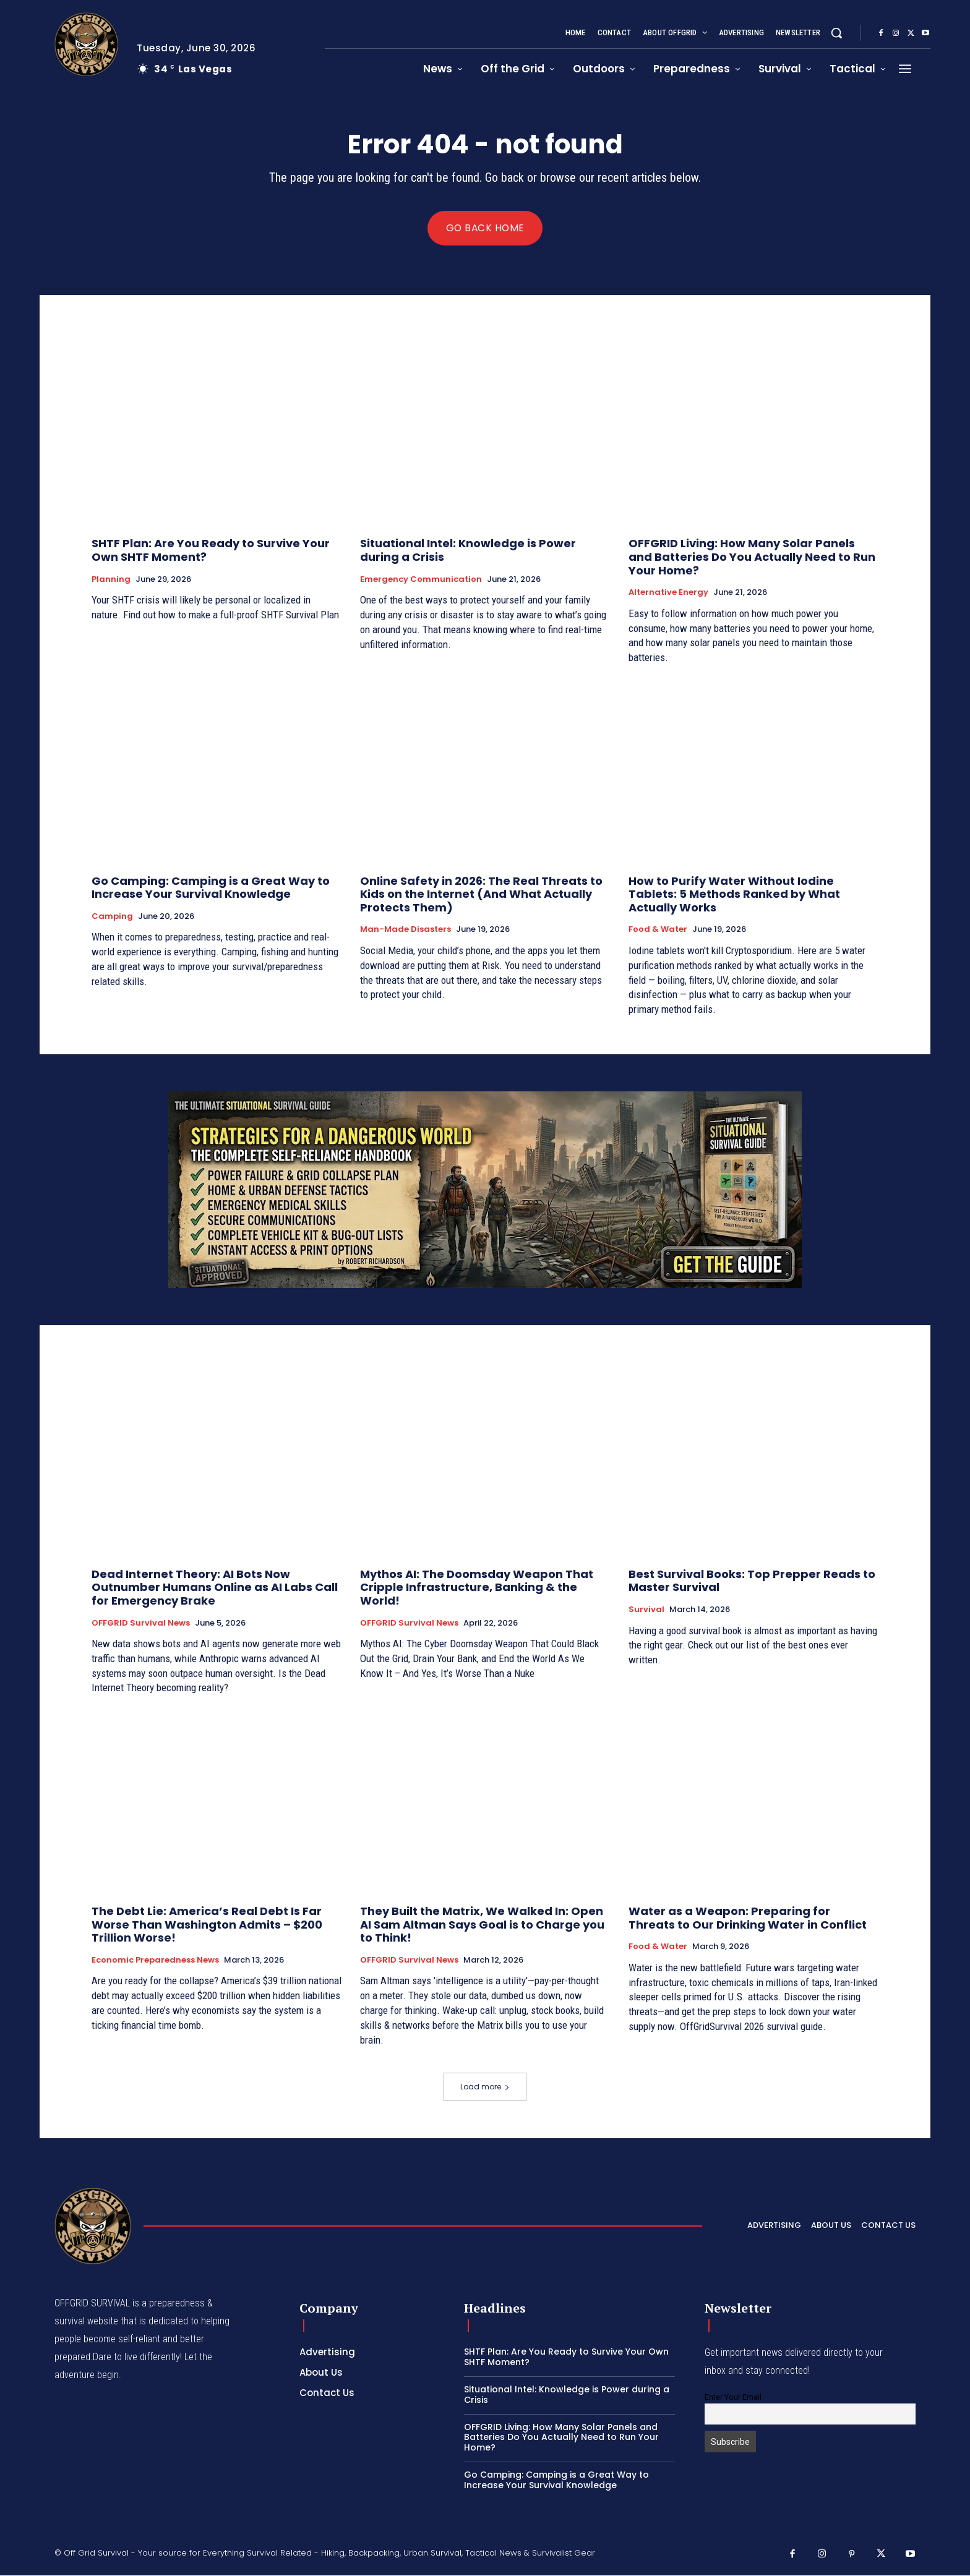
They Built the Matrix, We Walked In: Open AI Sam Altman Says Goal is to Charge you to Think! (482, 1925)
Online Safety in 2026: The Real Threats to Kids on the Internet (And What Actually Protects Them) (481, 895)
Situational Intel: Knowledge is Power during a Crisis (468, 550)
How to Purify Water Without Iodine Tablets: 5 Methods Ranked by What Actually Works (734, 895)
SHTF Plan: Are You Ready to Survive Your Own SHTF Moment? (211, 550)
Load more (485, 2086)
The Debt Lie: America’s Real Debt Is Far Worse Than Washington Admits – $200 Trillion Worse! (207, 1925)
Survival (646, 1610)
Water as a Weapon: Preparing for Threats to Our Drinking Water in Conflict (748, 1918)
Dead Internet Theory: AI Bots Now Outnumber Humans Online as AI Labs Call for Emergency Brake (215, 1588)
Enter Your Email (733, 2397)
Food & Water (658, 930)
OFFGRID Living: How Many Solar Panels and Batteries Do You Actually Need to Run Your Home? (752, 557)
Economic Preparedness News (155, 1961)
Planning (111, 579)
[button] (836, 33)
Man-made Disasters (405, 930)
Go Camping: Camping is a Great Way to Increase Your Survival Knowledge (211, 888)
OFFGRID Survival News (141, 1623)
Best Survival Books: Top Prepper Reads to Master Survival (752, 1581)
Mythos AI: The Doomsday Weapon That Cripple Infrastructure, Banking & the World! (476, 1588)
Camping (112, 917)
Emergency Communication (421, 579)
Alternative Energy (668, 593)
